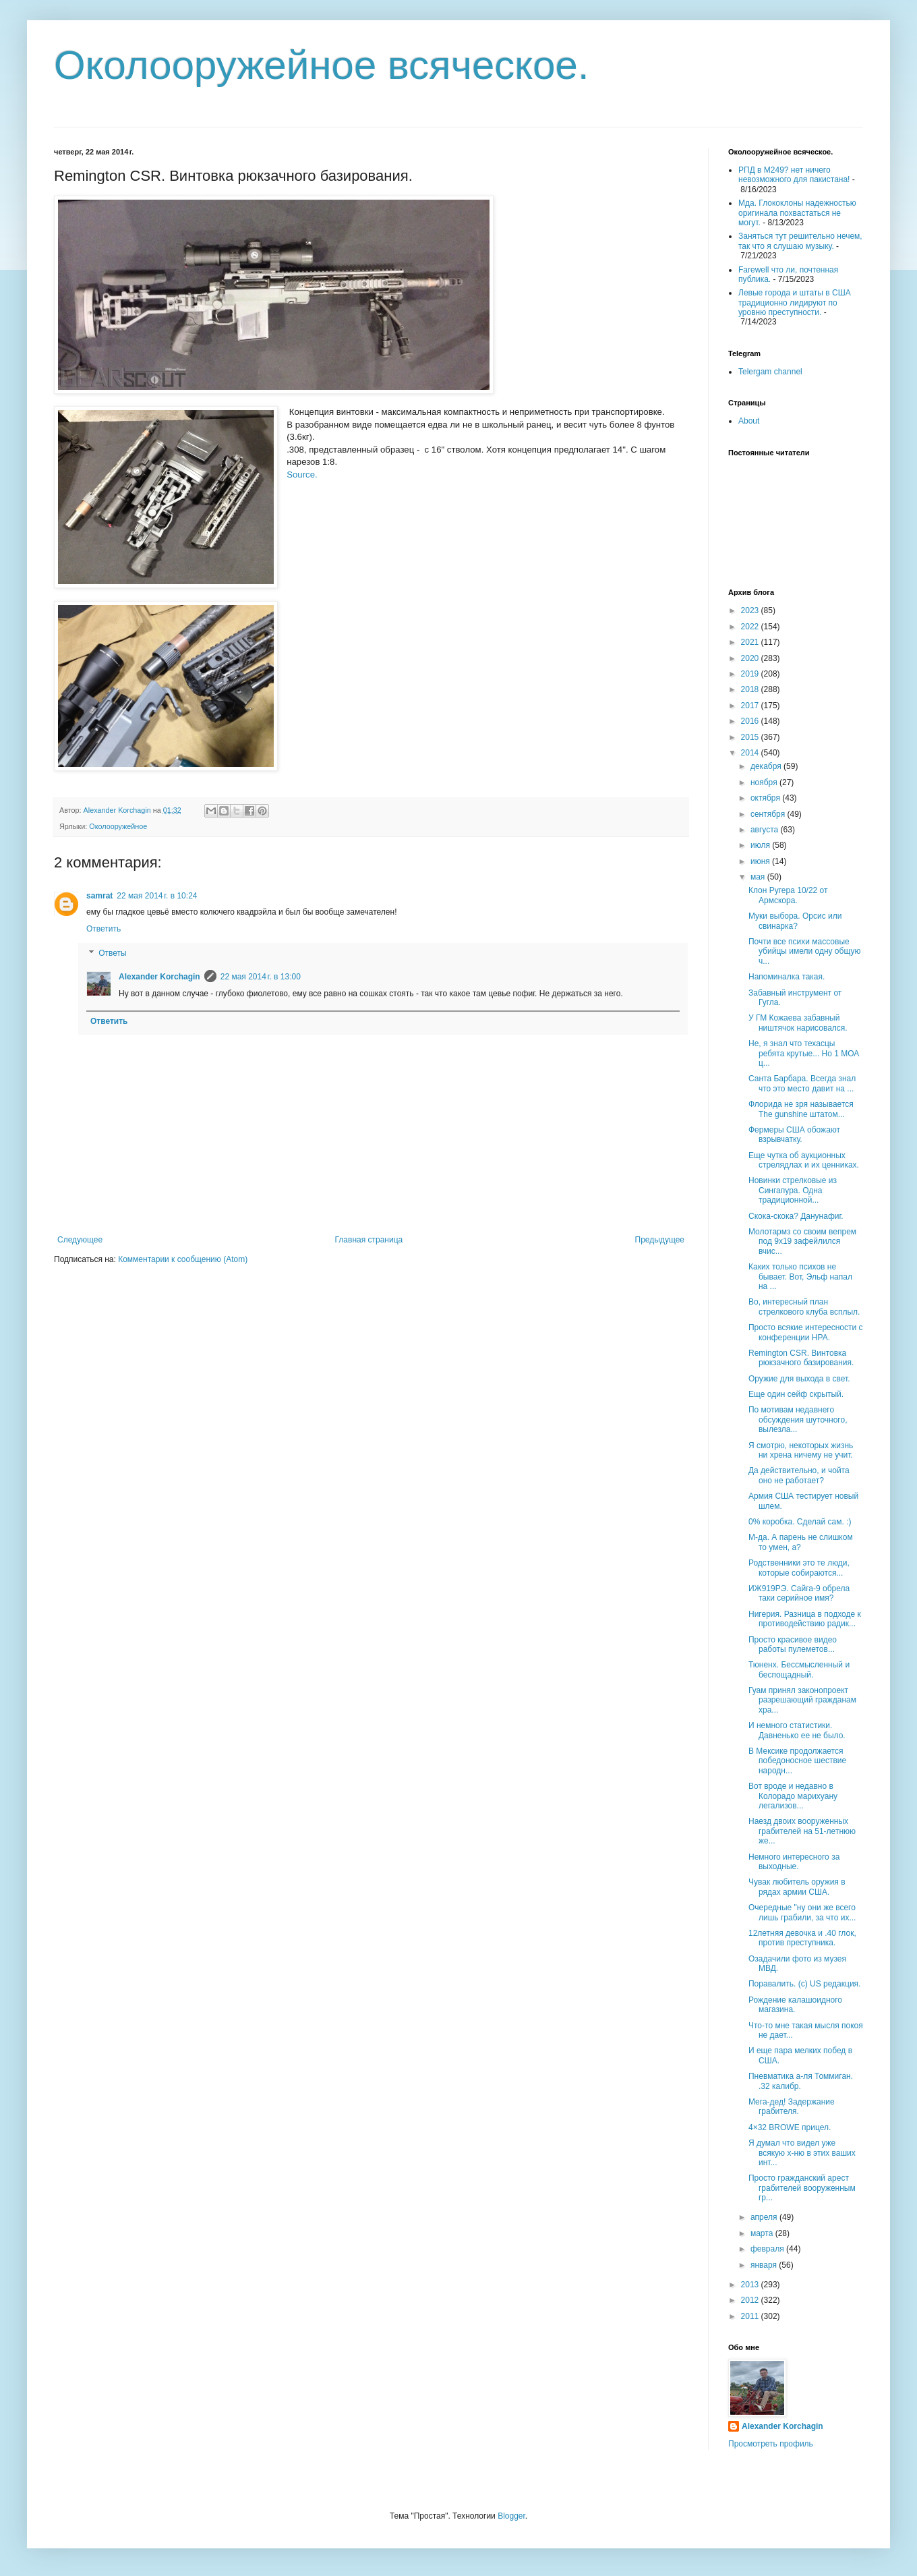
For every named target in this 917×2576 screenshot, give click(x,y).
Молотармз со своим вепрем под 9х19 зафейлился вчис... (802, 1241)
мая (758, 877)
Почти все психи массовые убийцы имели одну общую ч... (804, 951)
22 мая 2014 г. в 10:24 (157, 895)
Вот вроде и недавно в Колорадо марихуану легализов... (792, 1795)
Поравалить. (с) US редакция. (804, 1983)
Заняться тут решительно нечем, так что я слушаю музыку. (800, 240)
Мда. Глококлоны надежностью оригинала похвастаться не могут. (797, 212)
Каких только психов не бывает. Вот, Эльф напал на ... (800, 1276)
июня (761, 861)
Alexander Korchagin (159, 976)
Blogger (511, 2516)
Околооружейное (118, 826)
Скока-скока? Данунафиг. (796, 1216)
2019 (751, 674)
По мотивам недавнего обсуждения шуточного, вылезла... (797, 1419)
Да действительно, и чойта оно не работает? (799, 1475)
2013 (751, 2284)
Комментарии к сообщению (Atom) (182, 1259)
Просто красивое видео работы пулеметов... (792, 1644)
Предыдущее (659, 1239)
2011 (751, 2316)
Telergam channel (770, 371)
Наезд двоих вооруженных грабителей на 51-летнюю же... (802, 1830)
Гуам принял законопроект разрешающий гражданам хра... (802, 1700)
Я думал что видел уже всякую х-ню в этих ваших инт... (802, 2152)
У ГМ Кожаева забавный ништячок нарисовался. (798, 1022)
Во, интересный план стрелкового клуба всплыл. (804, 1306)
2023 (751, 610)
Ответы (112, 953)
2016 (751, 721)
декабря (766, 766)
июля (761, 845)
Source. (302, 474)
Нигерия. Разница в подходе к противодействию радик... (804, 1618)
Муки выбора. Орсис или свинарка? (794, 920)
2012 (751, 2300)
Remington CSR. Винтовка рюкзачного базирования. (801, 1357)
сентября (769, 814)
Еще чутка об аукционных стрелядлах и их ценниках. (803, 1160)
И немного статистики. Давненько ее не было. (797, 1730)
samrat (99, 895)
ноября (764, 782)
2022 (751, 626)
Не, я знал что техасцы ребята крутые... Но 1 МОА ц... (803, 1053)
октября (766, 798)
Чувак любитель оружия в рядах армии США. (797, 1886)
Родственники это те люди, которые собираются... (799, 1567)
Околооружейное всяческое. (321, 65)
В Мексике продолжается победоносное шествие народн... (797, 1760)
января (764, 2265)
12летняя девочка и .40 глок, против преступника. (802, 1937)
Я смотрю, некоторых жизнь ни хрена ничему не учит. (800, 1450)
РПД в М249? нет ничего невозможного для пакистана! (794, 174)
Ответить (103, 929)
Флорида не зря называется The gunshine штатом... (801, 1108)
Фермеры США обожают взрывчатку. (794, 1134)
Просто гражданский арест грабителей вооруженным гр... (802, 2187)
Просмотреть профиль (770, 2444)
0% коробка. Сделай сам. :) (799, 1521)
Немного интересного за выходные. (793, 1861)
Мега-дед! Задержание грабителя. (791, 2106)
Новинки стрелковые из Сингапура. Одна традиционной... (792, 1190)
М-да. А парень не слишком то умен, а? (800, 1542)
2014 (751, 752)
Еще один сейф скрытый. (796, 1394)
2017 (751, 705)
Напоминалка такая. (786, 976)
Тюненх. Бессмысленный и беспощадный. (799, 1669)
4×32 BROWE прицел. (789, 2127)
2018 (751, 689)
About (748, 421)
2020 (751, 658)
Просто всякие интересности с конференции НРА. (805, 1332)
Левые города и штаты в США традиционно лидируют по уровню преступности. (794, 302)
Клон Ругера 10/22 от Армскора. (788, 895)
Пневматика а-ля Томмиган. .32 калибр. (800, 2080)
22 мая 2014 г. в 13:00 (260, 976)
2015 (751, 737)
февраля (768, 2249)
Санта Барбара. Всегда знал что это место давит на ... (802, 1083)
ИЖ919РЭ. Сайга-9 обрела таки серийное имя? (799, 1593)
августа (765, 829)
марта (762, 2233)
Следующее (79, 1239)
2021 (751, 642)
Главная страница (369, 1239)
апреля (764, 2217)
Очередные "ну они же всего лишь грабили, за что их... (802, 1912)
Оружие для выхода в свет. (799, 1378)
